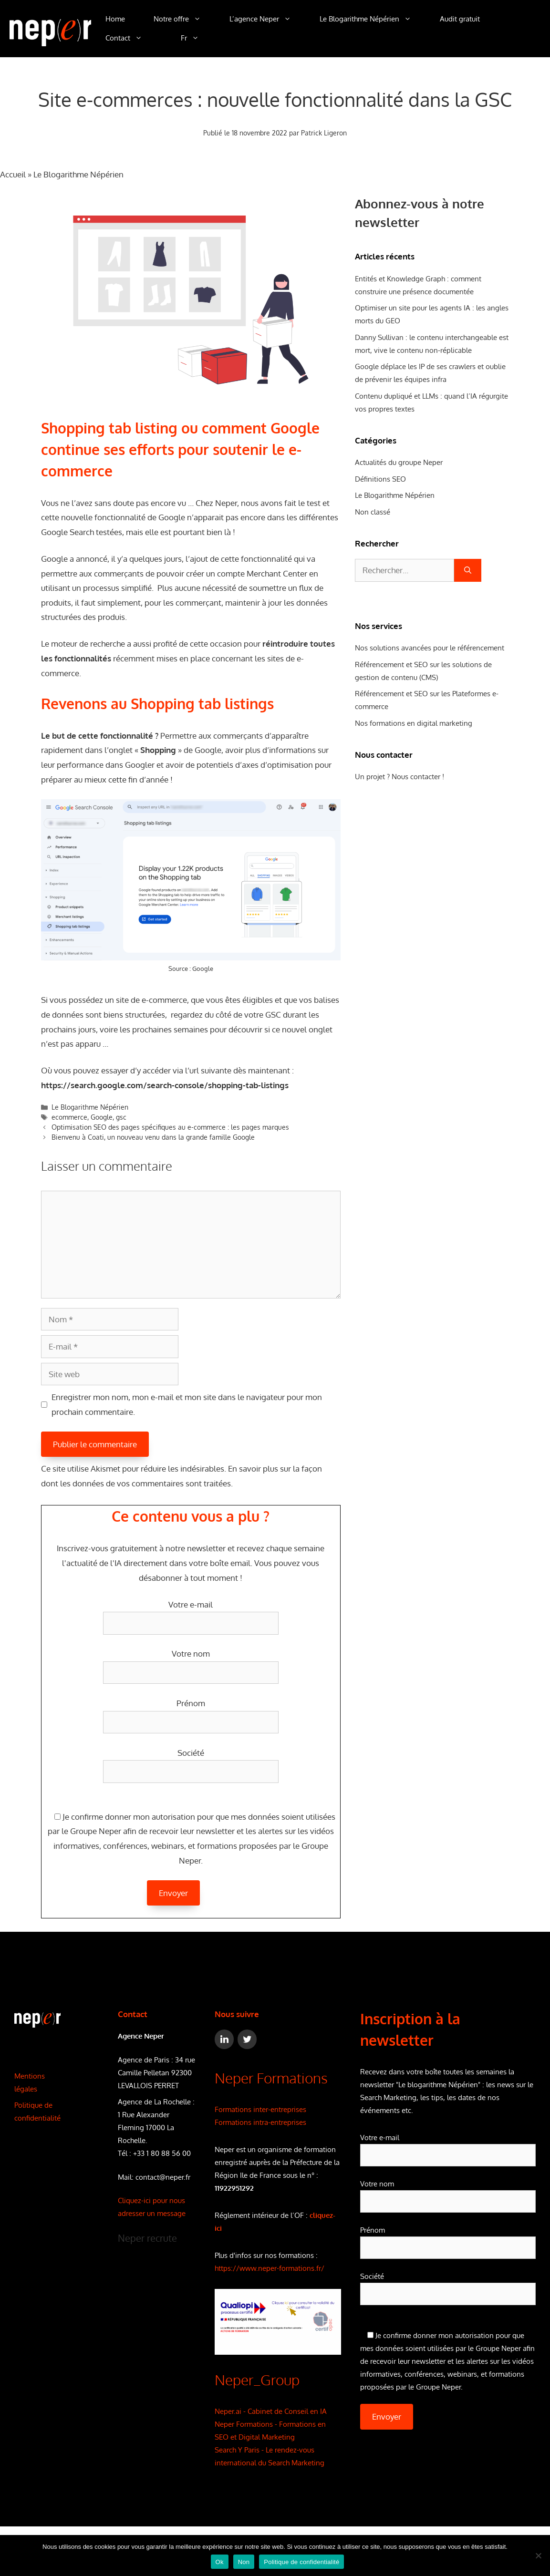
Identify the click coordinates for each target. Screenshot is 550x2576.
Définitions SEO (380, 479)
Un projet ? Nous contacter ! (399, 776)
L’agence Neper (267, 19)
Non (244, 2562)
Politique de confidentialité (301, 2562)
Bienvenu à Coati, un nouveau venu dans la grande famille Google (153, 1137)
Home (115, 18)
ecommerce (69, 1117)
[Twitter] (247, 2039)
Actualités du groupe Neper (399, 462)
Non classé (372, 511)
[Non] (538, 2555)
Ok (220, 2562)
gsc (121, 1117)
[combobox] (404, 570)
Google (202, 968)
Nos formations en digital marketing (413, 723)
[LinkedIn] (224, 2039)
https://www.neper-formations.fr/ (269, 2268)
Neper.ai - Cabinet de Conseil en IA (271, 2411)
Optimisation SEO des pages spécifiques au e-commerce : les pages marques (170, 1127)
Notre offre (184, 19)
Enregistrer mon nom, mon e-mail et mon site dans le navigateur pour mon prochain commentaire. (187, 1404)
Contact (130, 38)
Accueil (13, 174)
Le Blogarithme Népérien (372, 19)
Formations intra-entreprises (260, 2122)
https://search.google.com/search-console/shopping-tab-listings (165, 1085)
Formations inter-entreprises (260, 2109)
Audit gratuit (460, 18)
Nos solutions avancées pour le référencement (429, 647)
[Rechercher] (467, 570)
